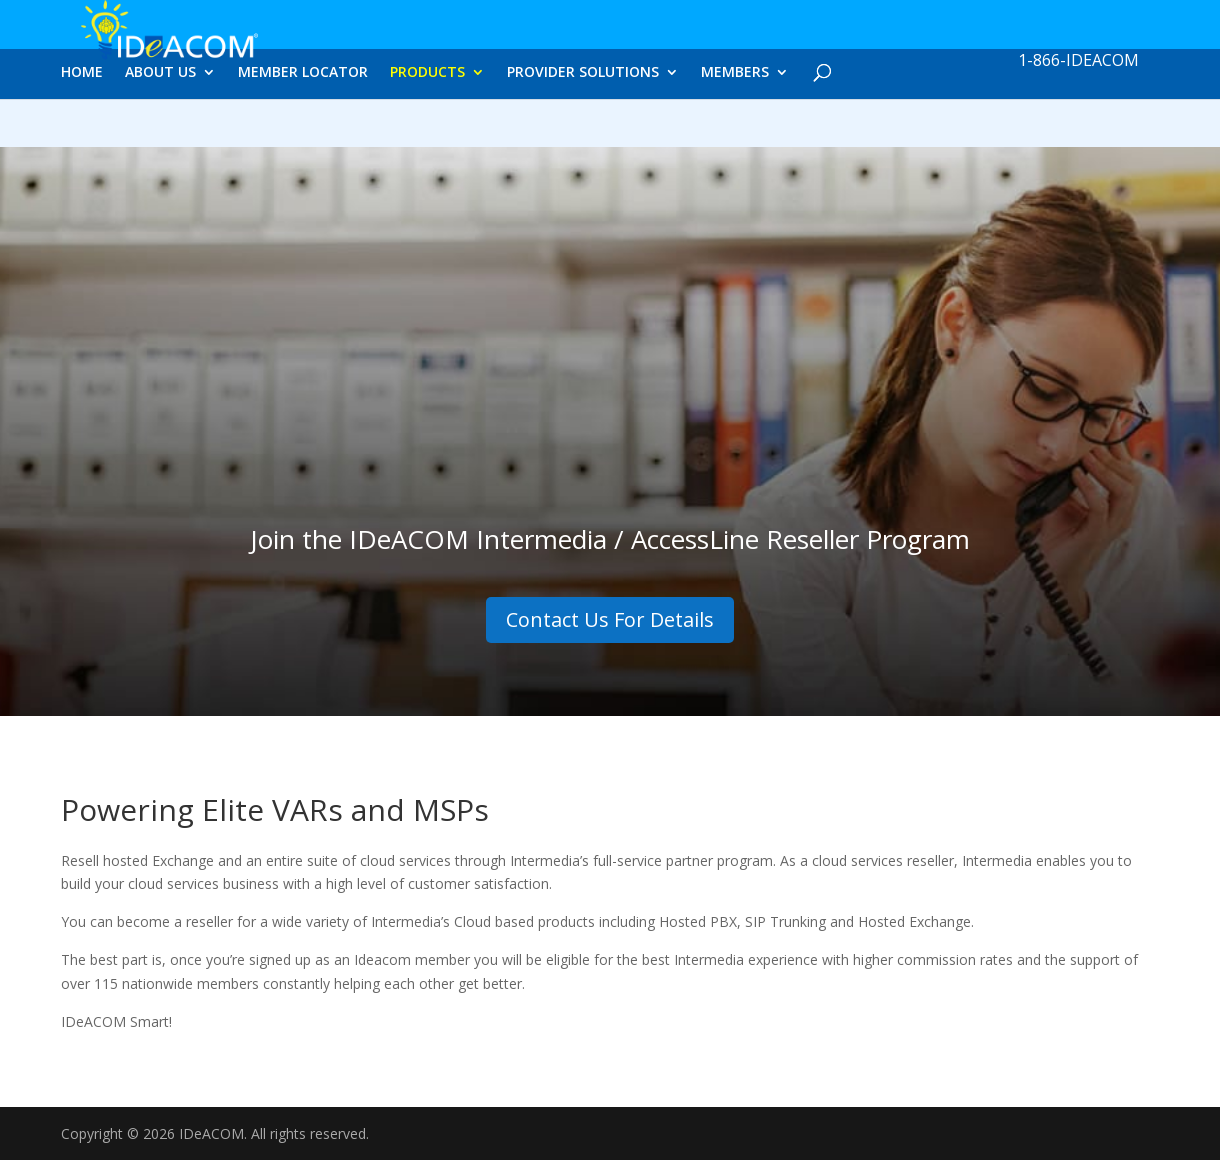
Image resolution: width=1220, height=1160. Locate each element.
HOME (82, 127)
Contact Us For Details (610, 619)
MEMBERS (735, 127)
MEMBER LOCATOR (303, 127)
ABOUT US (160, 127)
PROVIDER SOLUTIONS (583, 127)
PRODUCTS (427, 127)
